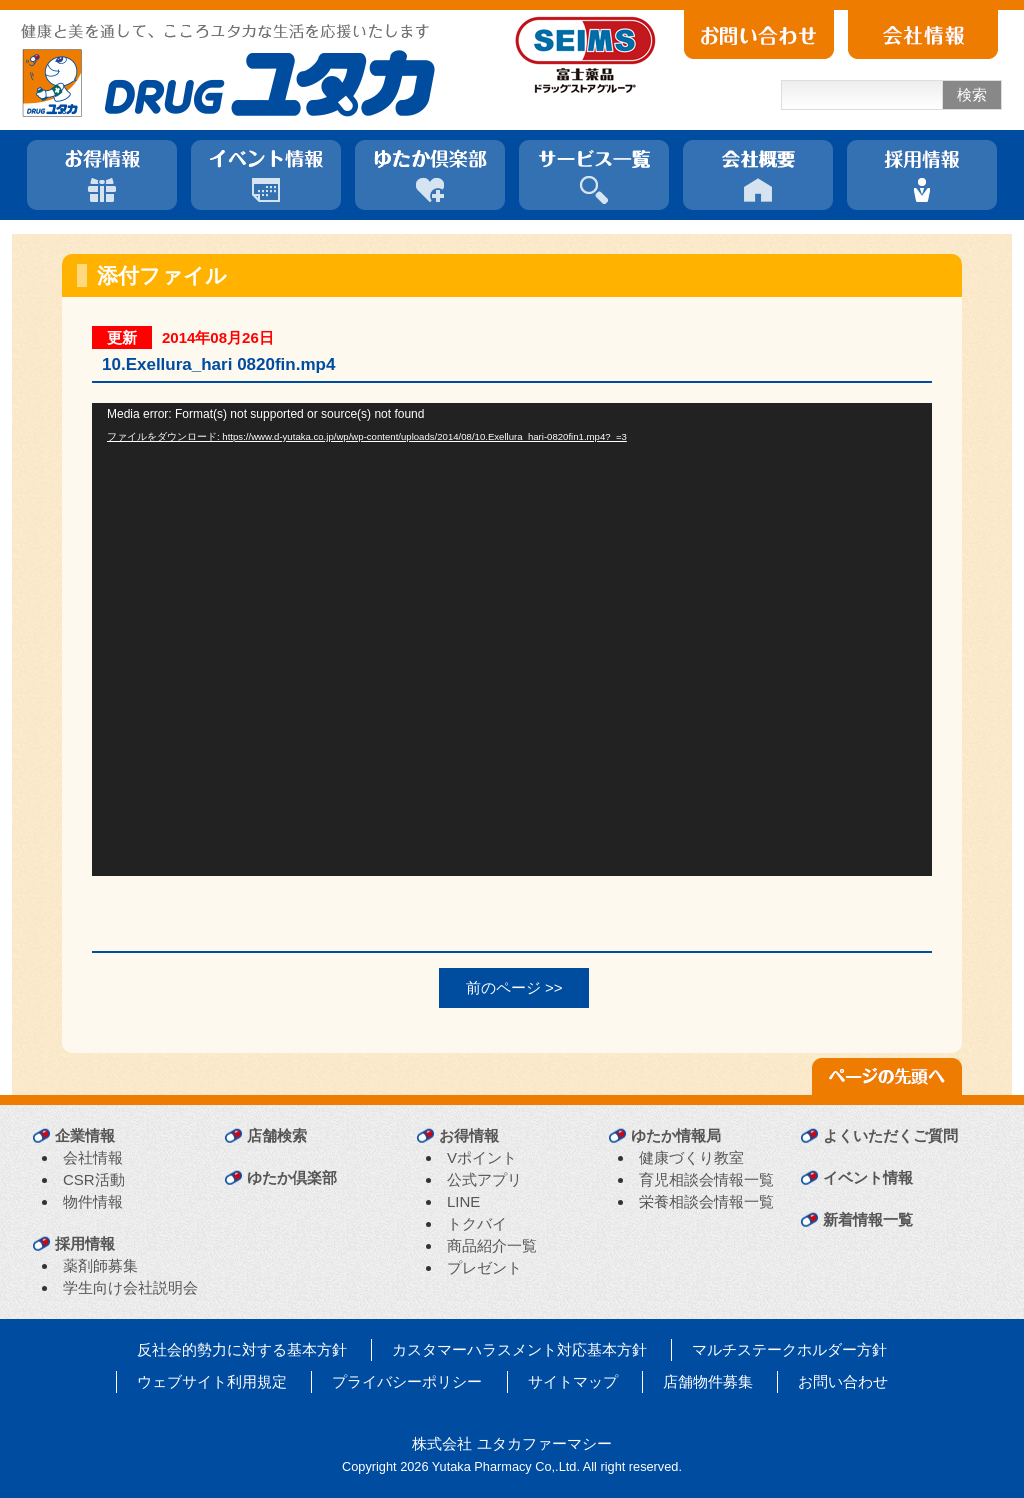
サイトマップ (573, 1381)
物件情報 (93, 1201)
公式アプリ (484, 1179)
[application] (512, 639)
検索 (972, 94)
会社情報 (93, 1157)
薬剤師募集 (100, 1265)
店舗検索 (277, 1135)
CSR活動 (94, 1179)
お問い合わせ (843, 1381)
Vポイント (482, 1157)
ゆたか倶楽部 (292, 1177)
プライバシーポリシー (407, 1381)
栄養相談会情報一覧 (706, 1201)
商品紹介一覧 (492, 1245)
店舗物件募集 (708, 1381)
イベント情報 (868, 1177)
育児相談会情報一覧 (706, 1179)
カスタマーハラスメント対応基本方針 (519, 1349)
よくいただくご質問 (890, 1135)
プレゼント (484, 1267)
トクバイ (477, 1223)
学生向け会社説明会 (130, 1287)
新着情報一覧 (868, 1219)
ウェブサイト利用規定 (212, 1381)
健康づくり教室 (691, 1157)
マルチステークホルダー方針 (789, 1349)
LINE (463, 1201)
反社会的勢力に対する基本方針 (242, 1349)
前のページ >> (514, 987)
